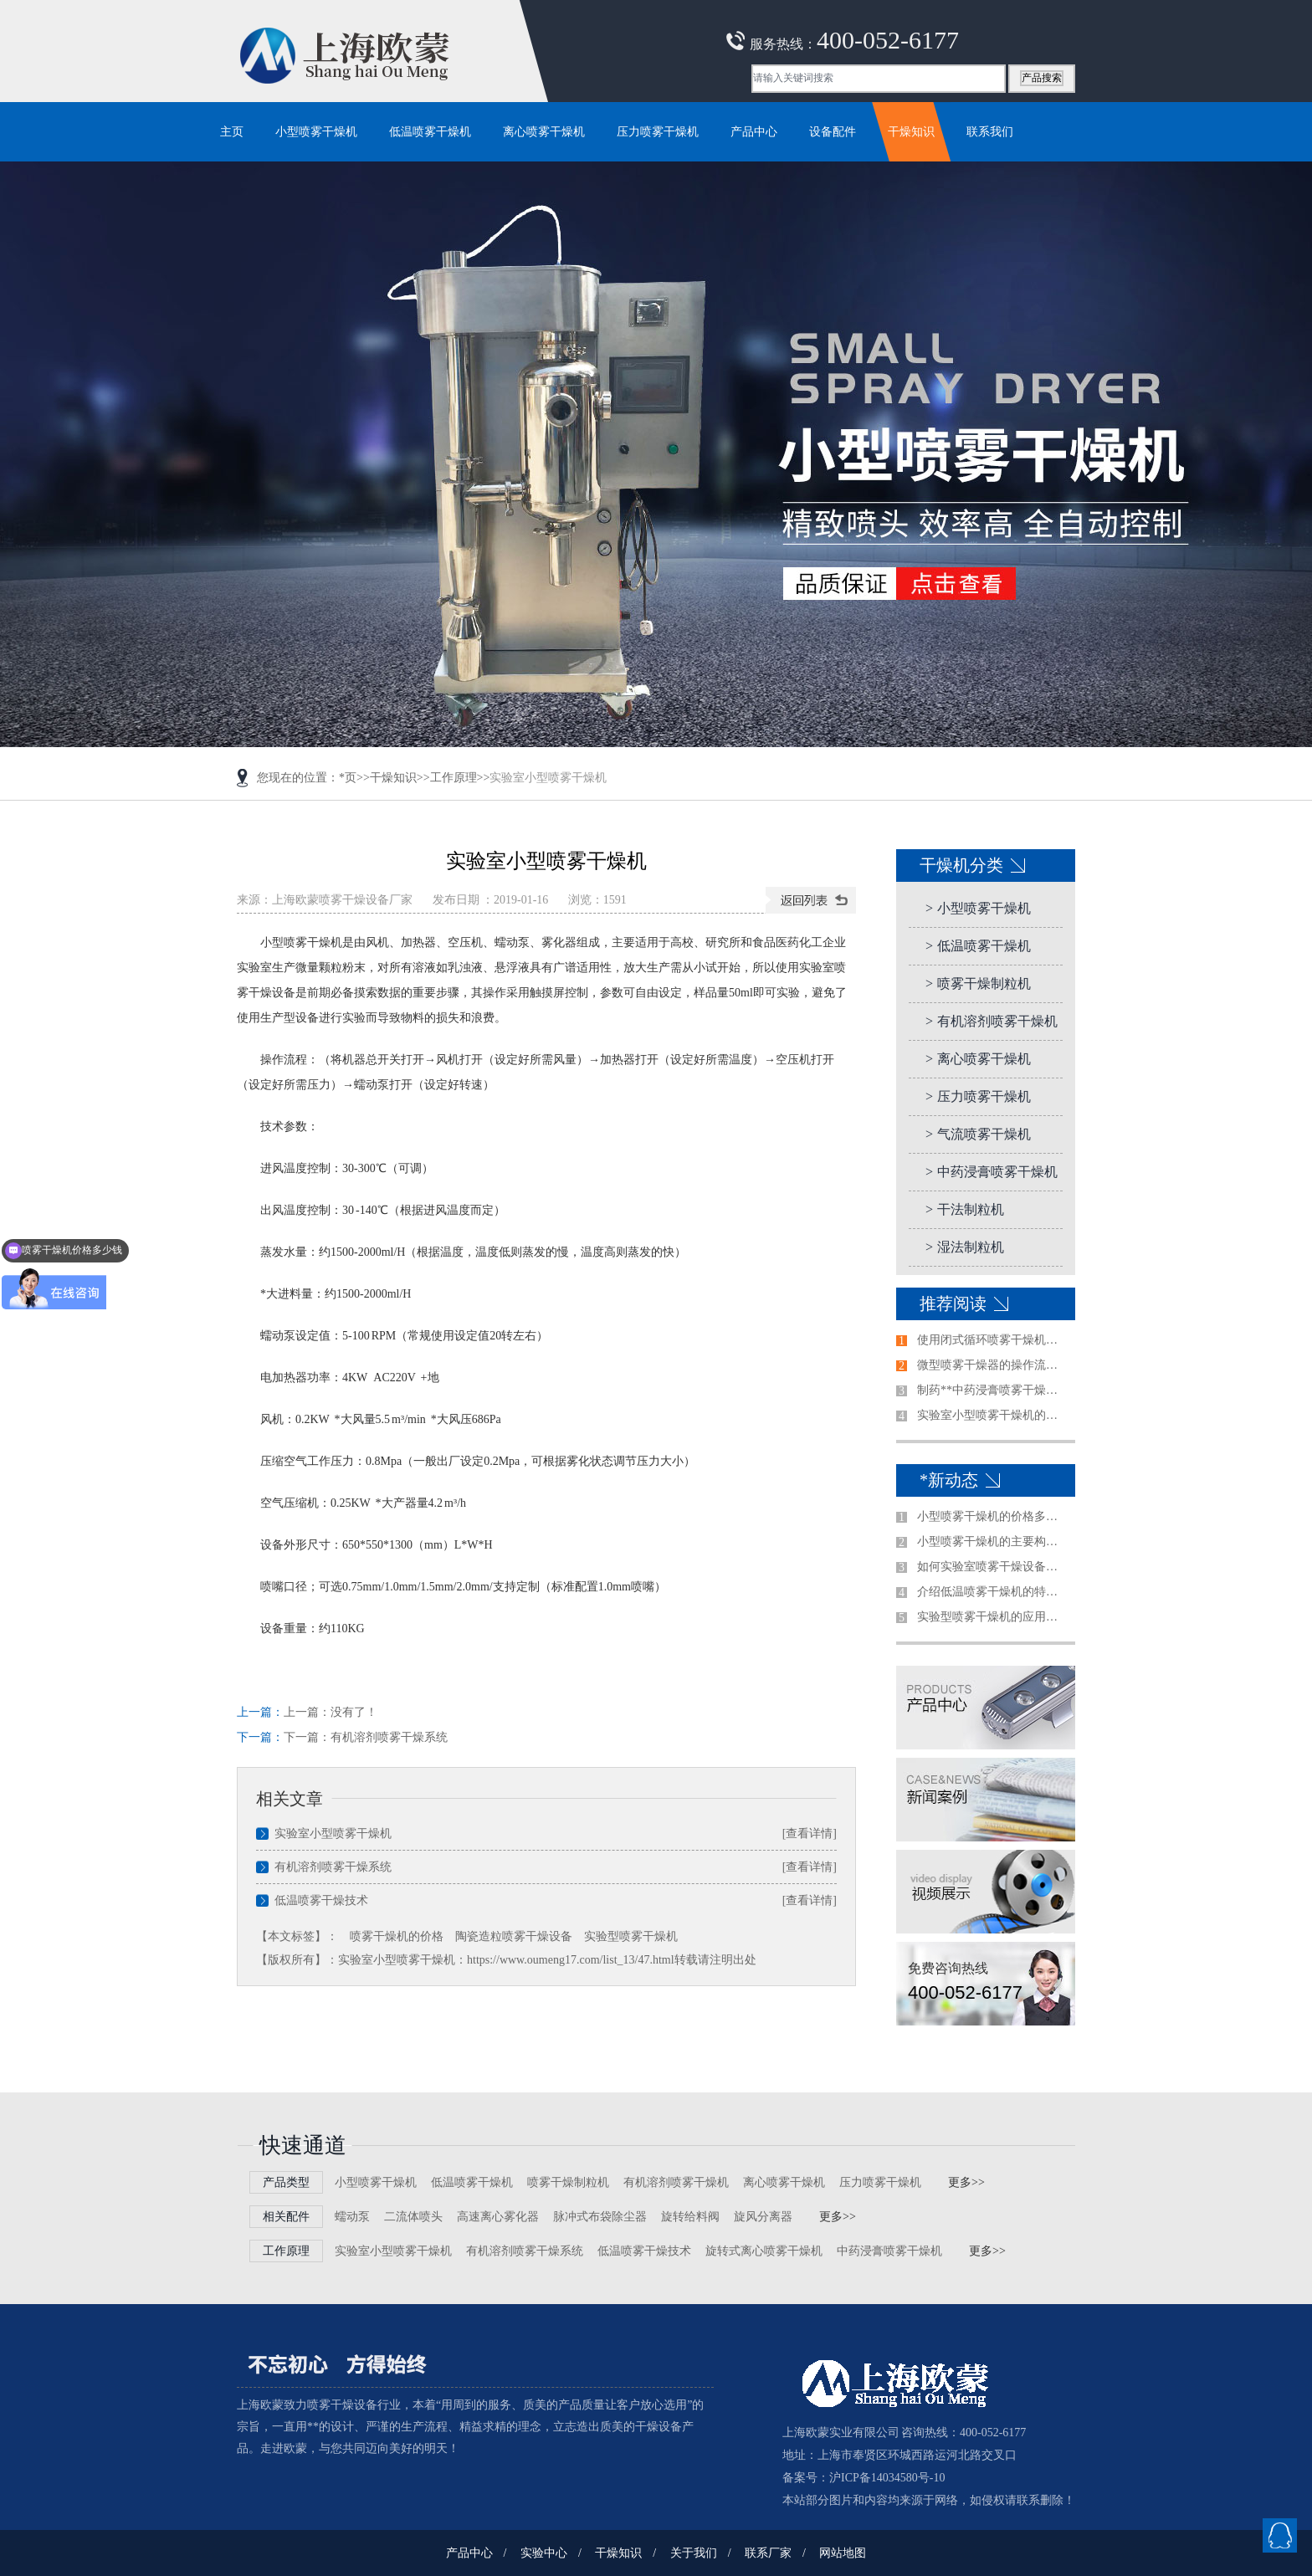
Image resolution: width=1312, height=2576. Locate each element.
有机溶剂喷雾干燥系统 (389, 1737)
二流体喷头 (413, 2216)
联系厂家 (768, 2553)
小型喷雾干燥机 (978, 908)
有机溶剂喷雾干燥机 (991, 1021)
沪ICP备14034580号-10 (887, 2477)
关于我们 (693, 2553)
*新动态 (949, 1480)
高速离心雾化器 (498, 2216)
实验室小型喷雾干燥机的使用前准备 (992, 1415)
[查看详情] (809, 1833)
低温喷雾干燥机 (978, 946)
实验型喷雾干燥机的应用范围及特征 (992, 1617)
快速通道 (302, 2145)
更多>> (966, 2182)
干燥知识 (393, 777)
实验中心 (543, 2553)
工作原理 (453, 777)
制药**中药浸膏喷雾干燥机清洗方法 (992, 1390)
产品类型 (286, 2182)
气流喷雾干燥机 (978, 1134)
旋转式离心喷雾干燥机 (764, 2251)
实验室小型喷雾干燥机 (333, 1833)
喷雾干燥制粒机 (978, 983)
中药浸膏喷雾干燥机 (991, 1172)
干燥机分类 (961, 865)
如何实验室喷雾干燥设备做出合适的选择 (992, 1566)
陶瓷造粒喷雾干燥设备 (513, 1936)
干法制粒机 (964, 1209)
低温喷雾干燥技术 (321, 1900)
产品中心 (469, 2553)
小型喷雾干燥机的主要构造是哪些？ (992, 1541)
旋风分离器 (763, 2216)
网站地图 (842, 2553)
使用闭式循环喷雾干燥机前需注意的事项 (992, 1340)
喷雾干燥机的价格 (396, 1936)
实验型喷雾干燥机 (631, 1936)
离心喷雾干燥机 (978, 1059)
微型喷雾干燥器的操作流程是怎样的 (992, 1365)
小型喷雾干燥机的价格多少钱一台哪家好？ (992, 1516)
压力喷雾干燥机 (978, 1096)
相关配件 (286, 2216)
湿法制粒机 (964, 1247)
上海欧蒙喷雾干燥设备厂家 (342, 900)
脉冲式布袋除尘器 (600, 2216)
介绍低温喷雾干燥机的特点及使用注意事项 (992, 1591)
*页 (347, 777)
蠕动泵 (352, 2216)
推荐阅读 (953, 1303)
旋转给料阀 (690, 2216)
